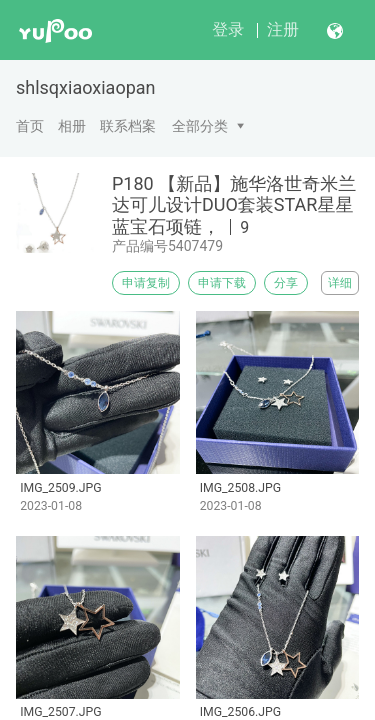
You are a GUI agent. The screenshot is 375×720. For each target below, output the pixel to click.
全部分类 (200, 126)
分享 (286, 283)
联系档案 (128, 126)
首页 (30, 126)
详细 (340, 283)
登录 (228, 29)
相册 (72, 126)
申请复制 (146, 283)
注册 (283, 29)
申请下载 (222, 283)
